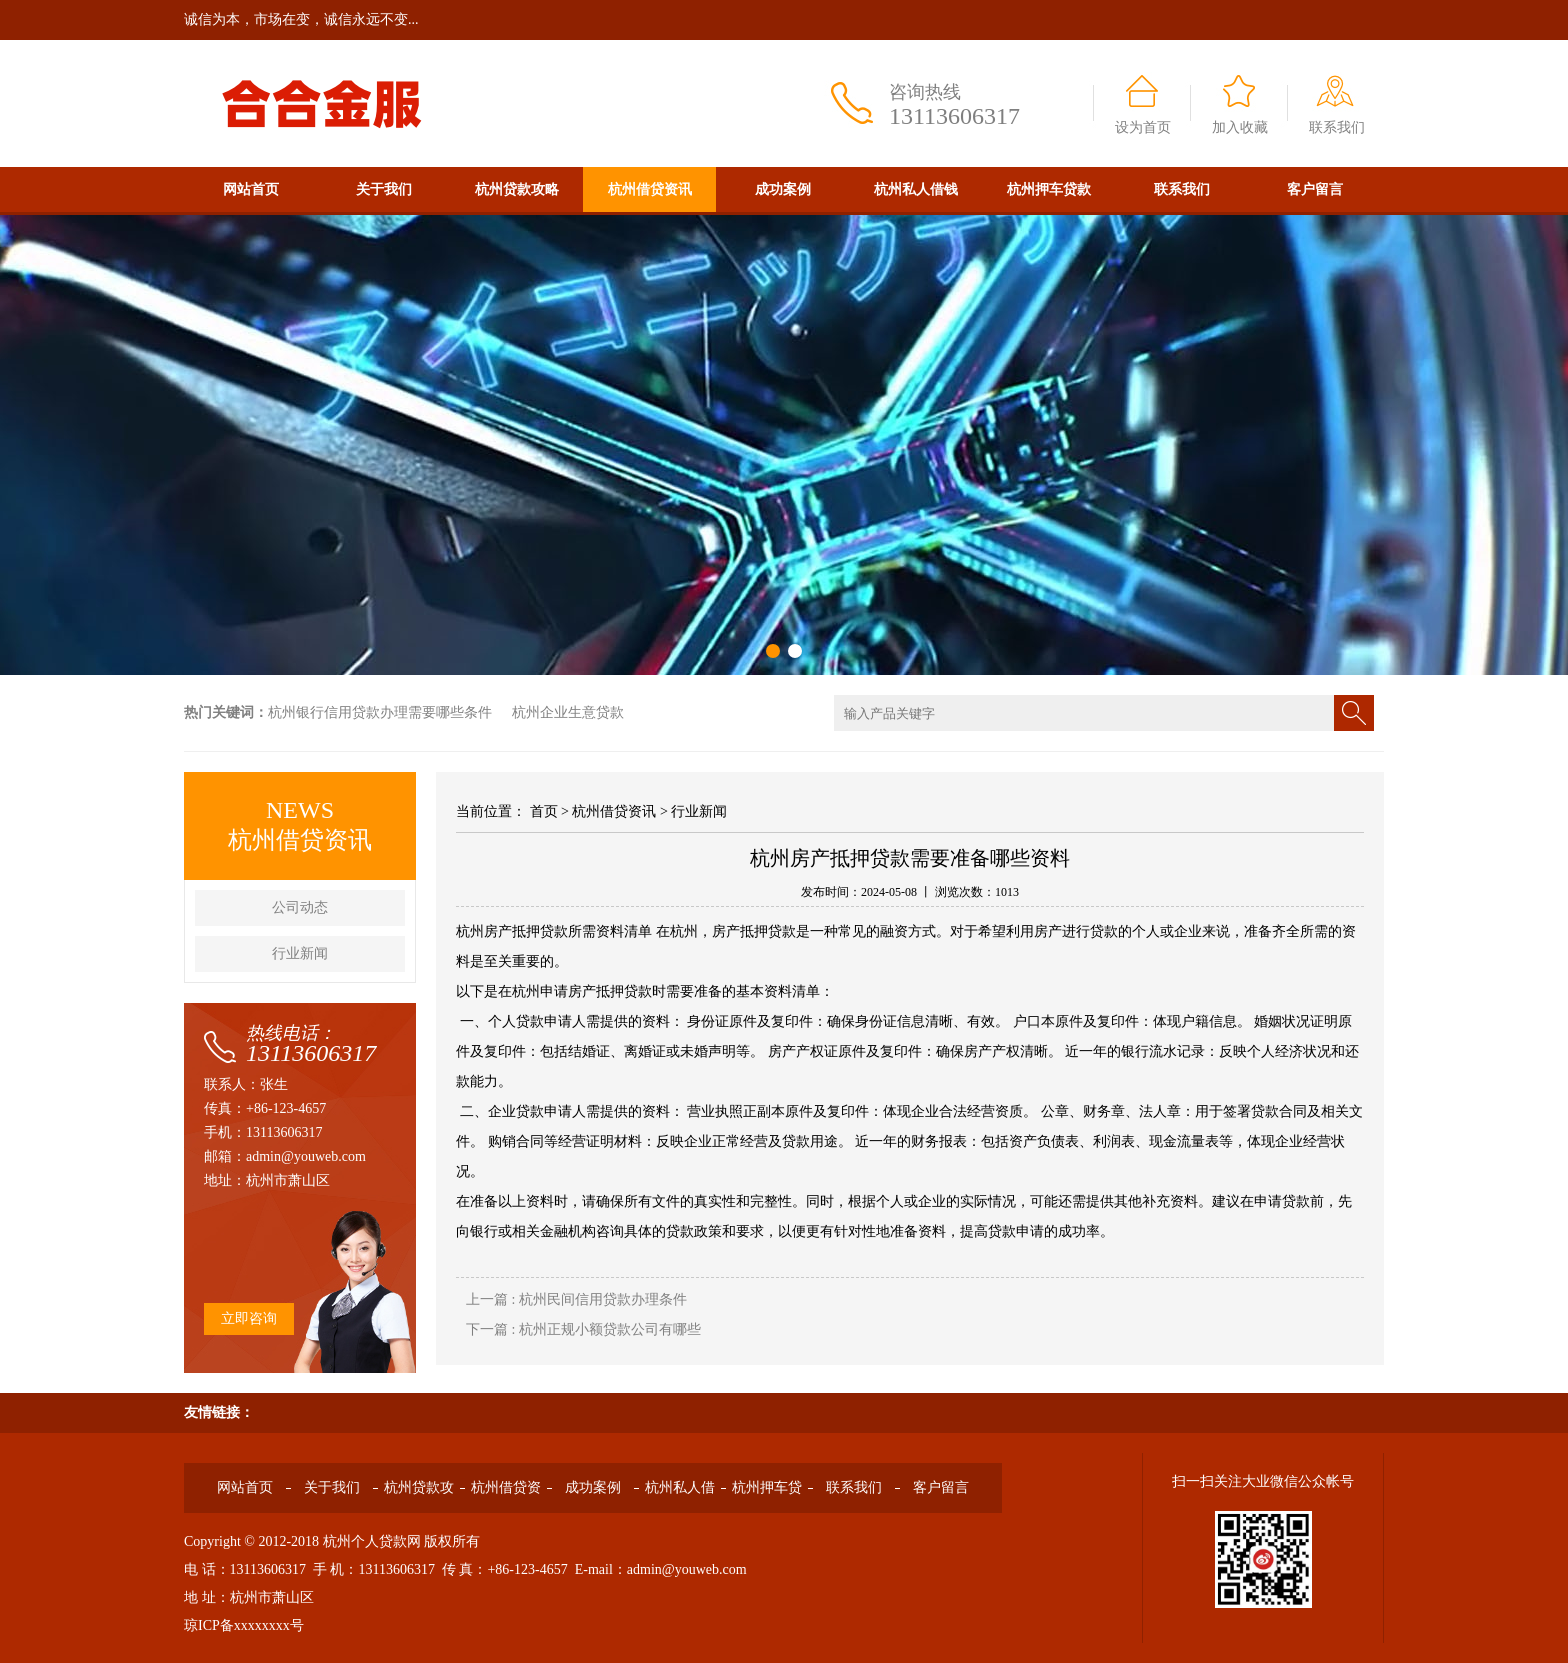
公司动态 (300, 907)
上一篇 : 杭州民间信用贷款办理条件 (576, 1299)
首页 (544, 811)
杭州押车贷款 (1049, 189)
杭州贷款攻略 (517, 189)
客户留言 (1315, 189)
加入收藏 (1240, 127)
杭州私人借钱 (916, 189)
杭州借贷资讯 (650, 189)
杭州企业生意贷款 (568, 712)
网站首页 (251, 189)
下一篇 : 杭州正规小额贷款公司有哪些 (583, 1329)
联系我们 (1337, 127)
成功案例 (783, 189)
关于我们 (384, 189)
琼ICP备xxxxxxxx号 (244, 1625)
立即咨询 (249, 1318)
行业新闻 (300, 953)
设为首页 (1143, 127)
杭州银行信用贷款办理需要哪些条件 (380, 712)
